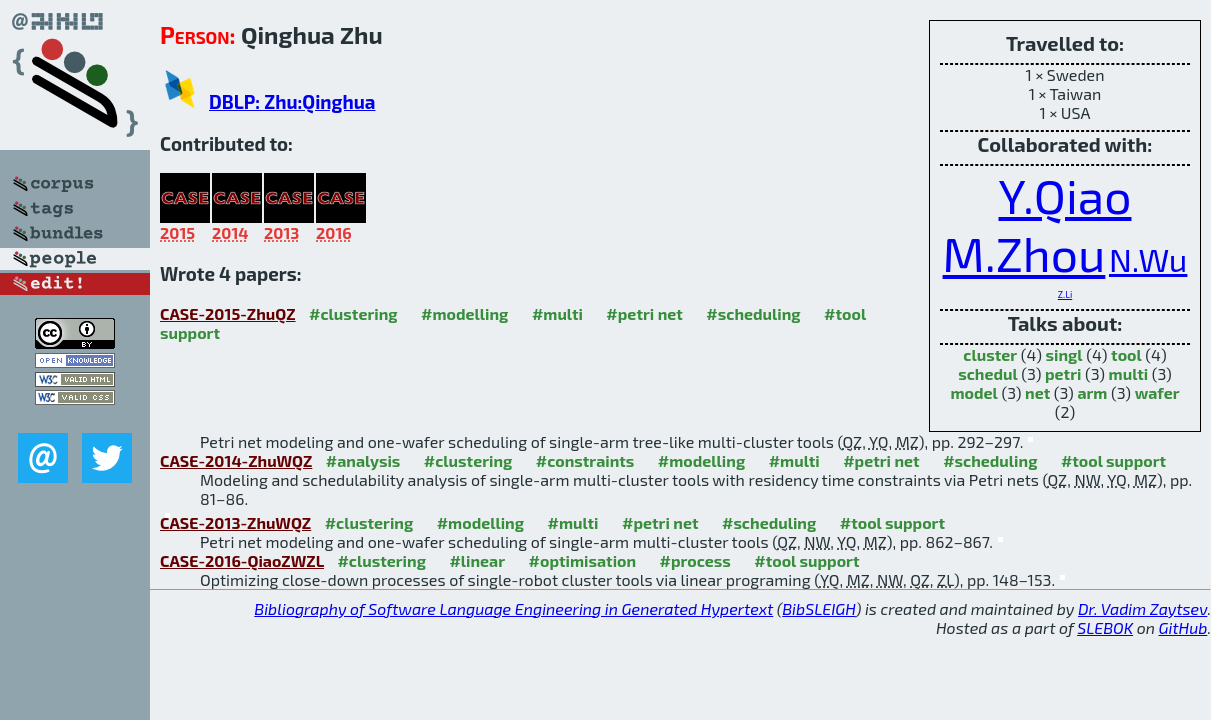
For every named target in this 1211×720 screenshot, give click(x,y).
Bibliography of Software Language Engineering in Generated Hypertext (513, 608)
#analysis (363, 460)
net (1037, 392)
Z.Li (1065, 294)
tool (1126, 354)
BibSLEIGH (818, 608)
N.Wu (1148, 259)
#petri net (644, 313)
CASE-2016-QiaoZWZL (242, 560)
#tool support (1113, 460)
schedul (988, 373)
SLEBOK (1105, 627)
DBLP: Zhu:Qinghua (292, 101)
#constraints (585, 460)
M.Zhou (1024, 253)
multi (1129, 373)
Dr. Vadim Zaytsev (1142, 608)
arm (1092, 392)
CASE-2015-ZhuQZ (228, 313)
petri (1063, 373)
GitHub (1183, 627)
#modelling (464, 313)
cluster (990, 354)
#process (695, 560)
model (973, 392)
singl (1064, 354)
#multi (557, 313)
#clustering (353, 313)
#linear (477, 560)
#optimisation (583, 560)
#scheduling (753, 313)
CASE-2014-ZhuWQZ (236, 460)
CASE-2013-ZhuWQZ (235, 522)
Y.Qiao (1065, 195)
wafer (1157, 392)
